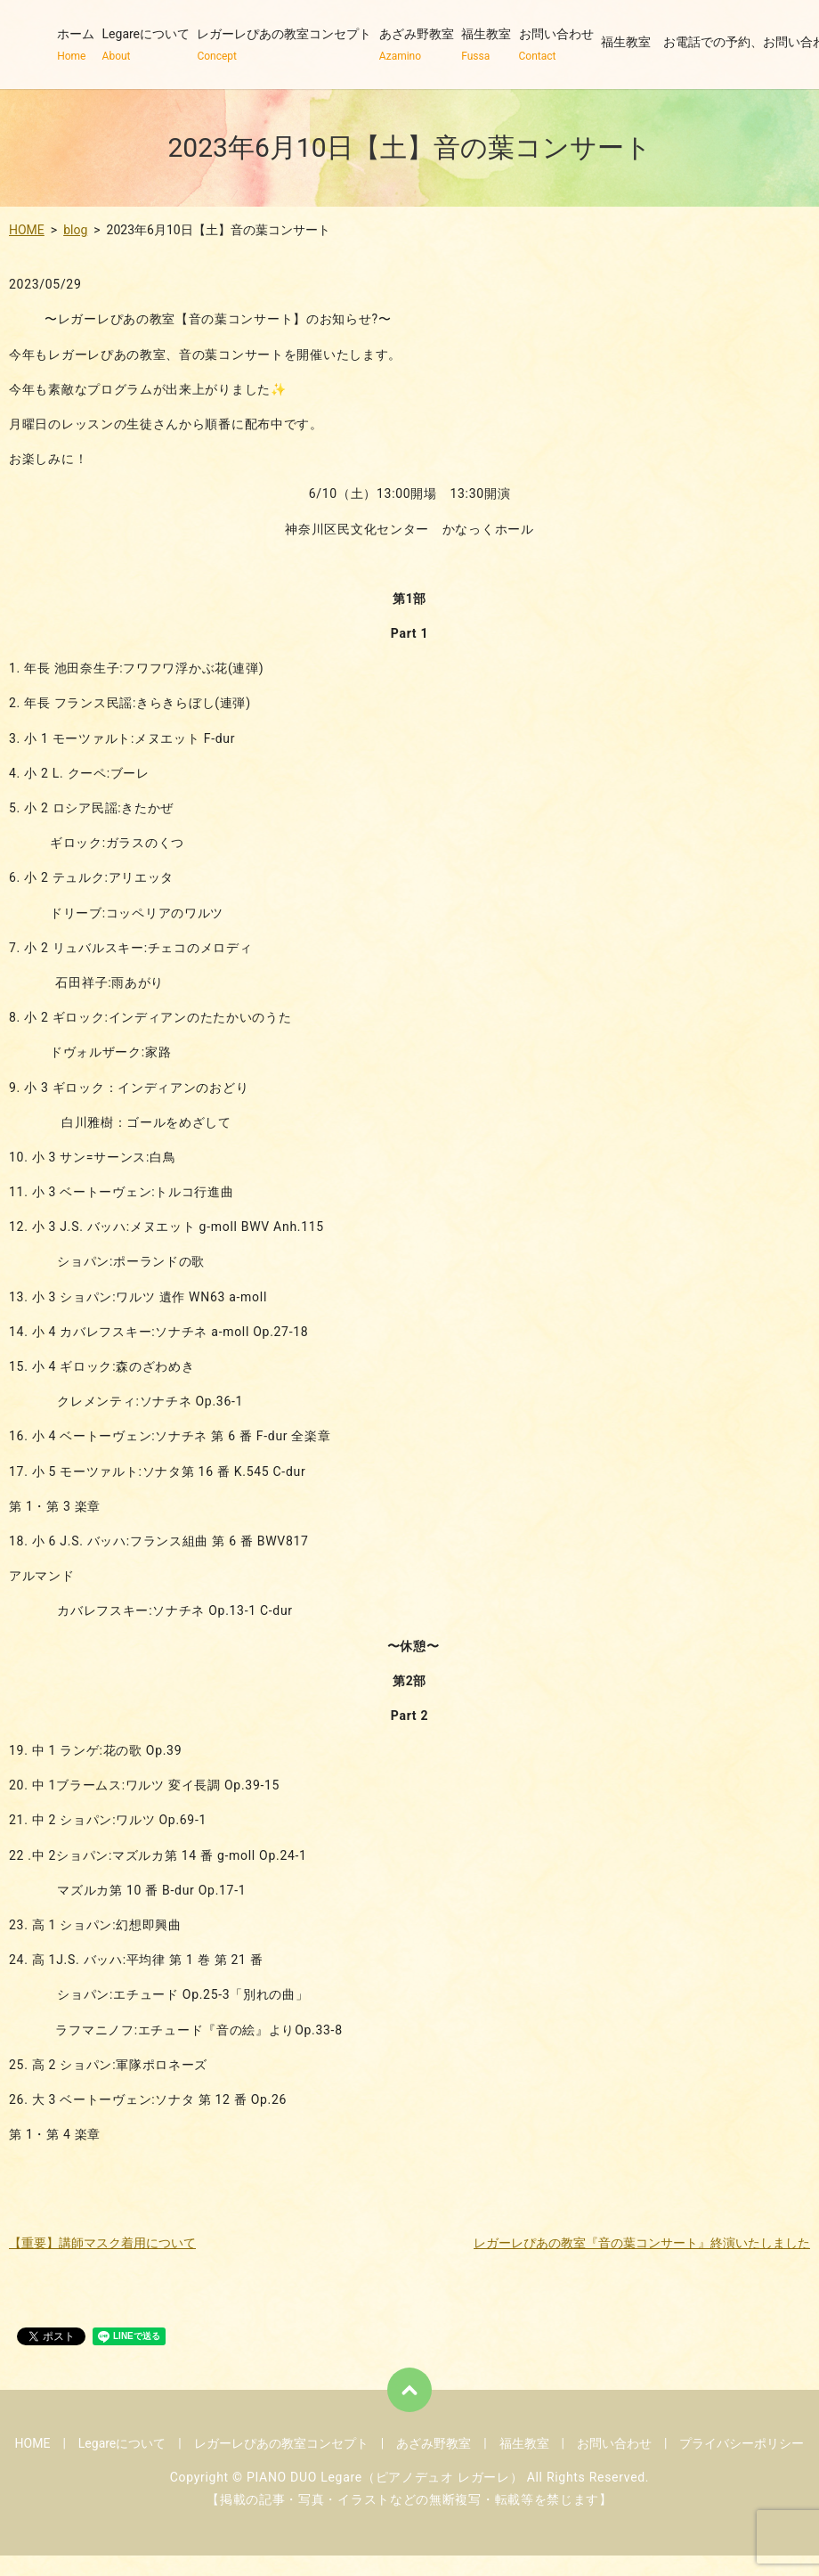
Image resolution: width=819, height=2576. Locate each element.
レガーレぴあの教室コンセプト (284, 45)
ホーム (75, 45)
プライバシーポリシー (741, 2443)
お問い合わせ (556, 45)
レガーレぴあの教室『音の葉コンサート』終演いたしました (642, 2243)
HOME (27, 230)
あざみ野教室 (416, 45)
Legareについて (146, 45)
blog (75, 230)
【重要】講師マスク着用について (102, 2243)
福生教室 (486, 45)
